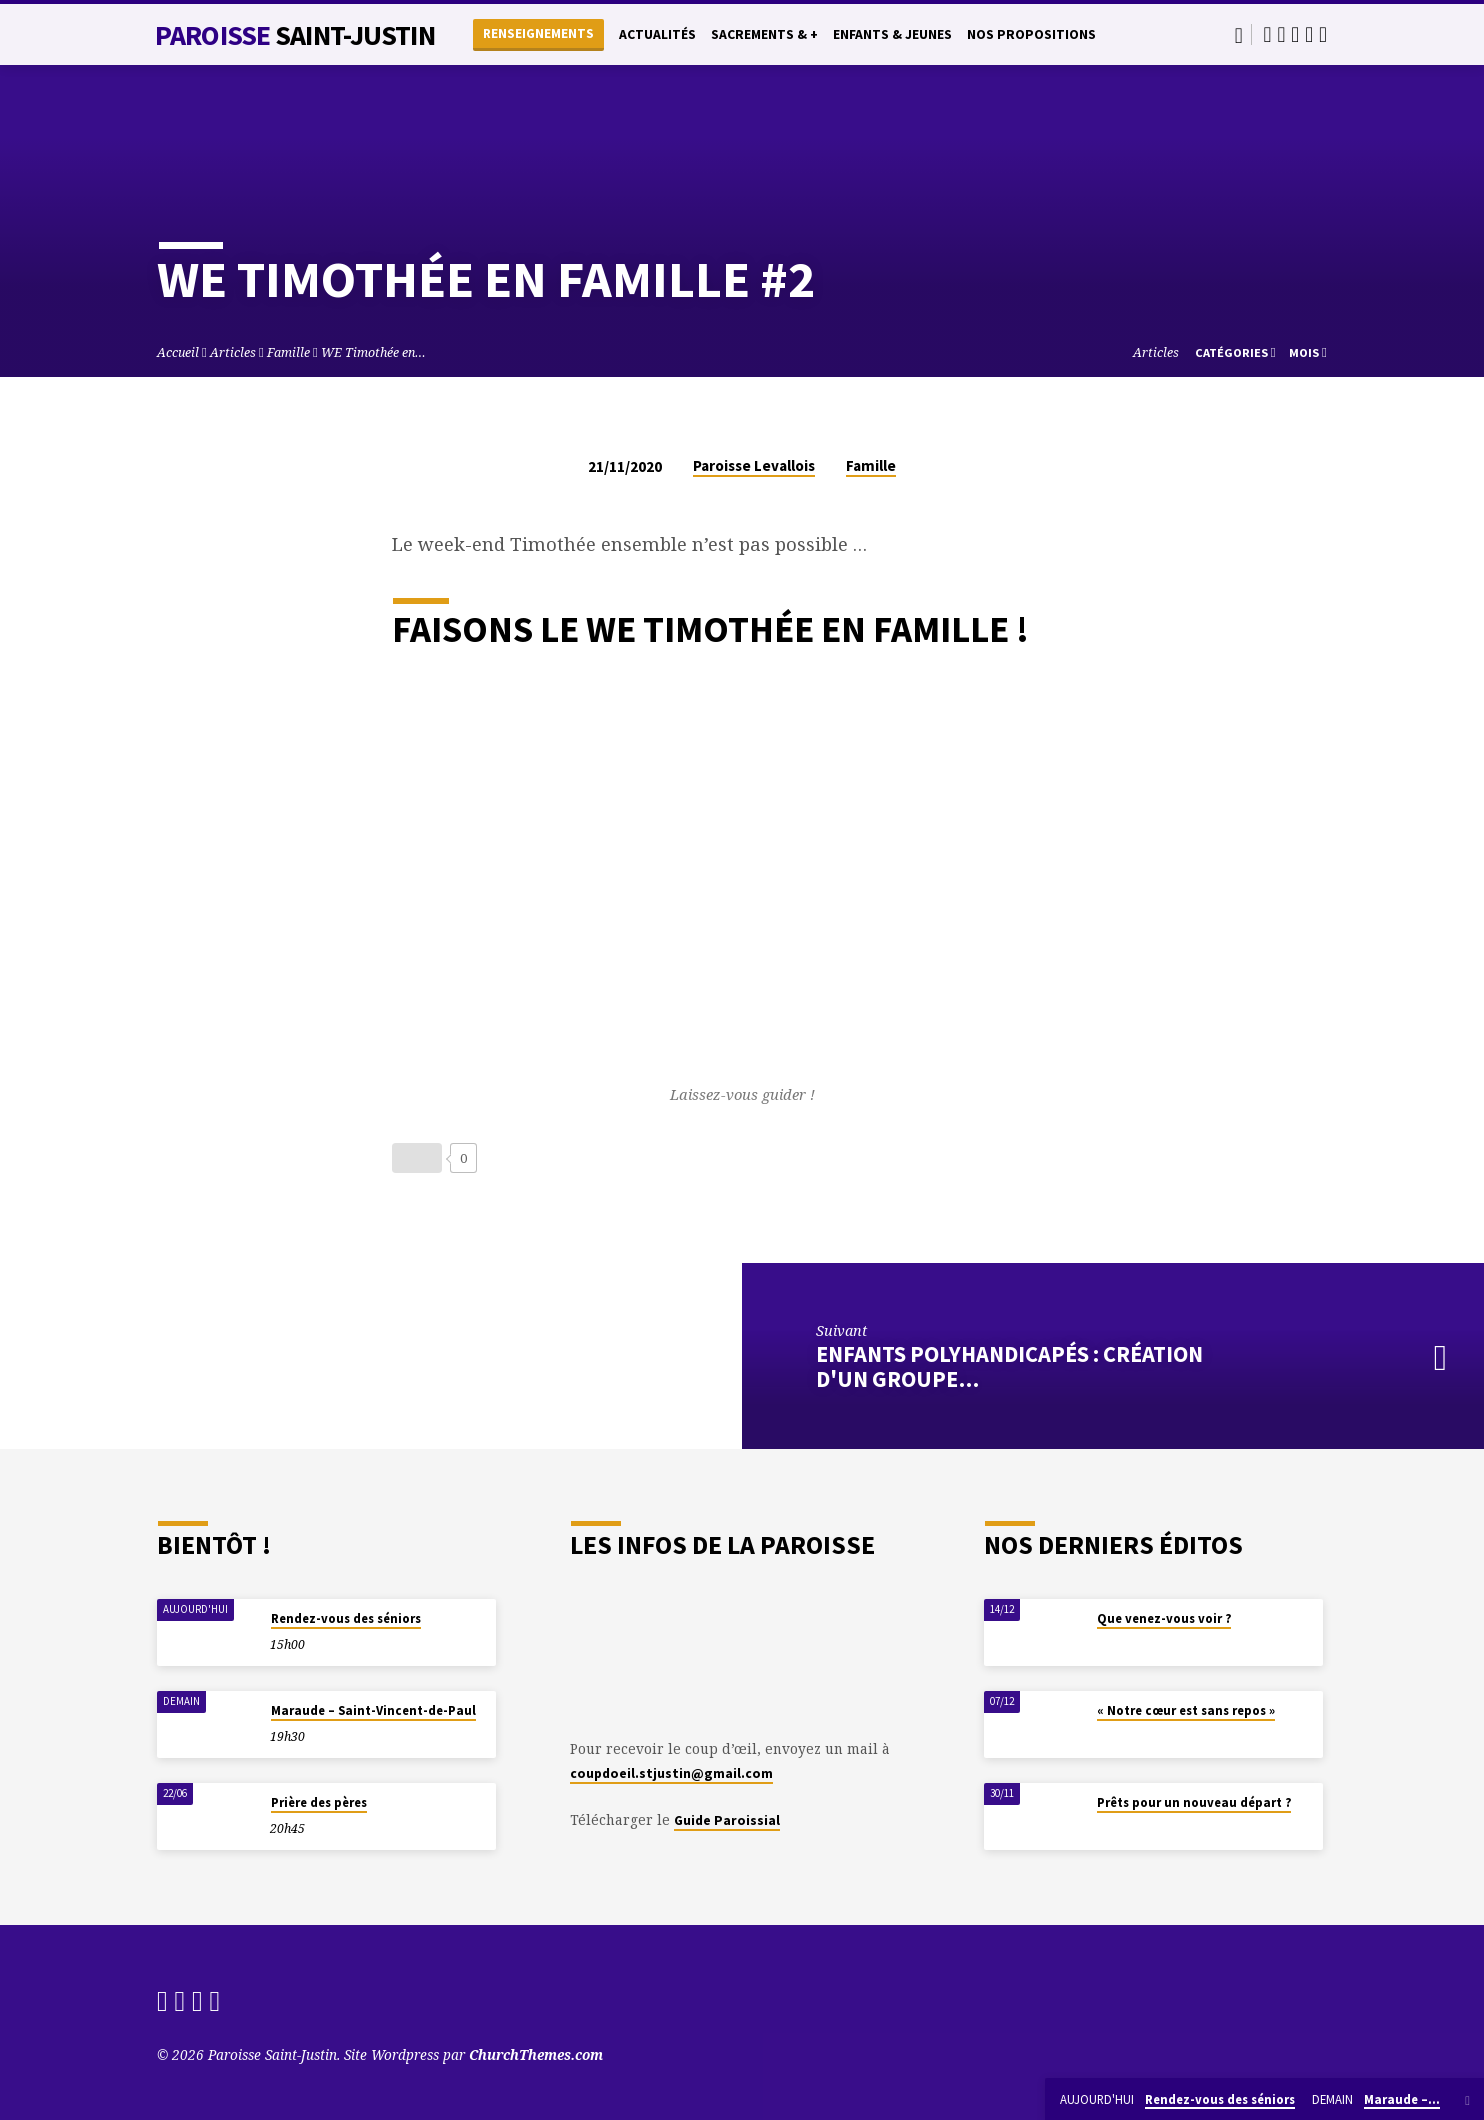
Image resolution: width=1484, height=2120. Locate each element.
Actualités (657, 34)
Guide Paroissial (727, 1820)
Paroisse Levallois (754, 465)
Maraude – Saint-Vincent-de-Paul (373, 1710)
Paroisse (295, 35)
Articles (233, 352)
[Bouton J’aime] (417, 1158)
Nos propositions (1031, 34)
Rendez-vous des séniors (346, 1618)
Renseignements (538, 33)
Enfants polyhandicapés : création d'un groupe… (1009, 1366)
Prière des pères (319, 1802)
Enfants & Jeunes (892, 34)
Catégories (1235, 352)
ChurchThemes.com (536, 2054)
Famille (288, 352)
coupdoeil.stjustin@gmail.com (671, 1773)
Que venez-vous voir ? (1164, 1618)
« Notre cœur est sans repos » (1186, 1710)
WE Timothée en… (373, 352)
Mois (1308, 352)
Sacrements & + (764, 34)
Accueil (178, 352)
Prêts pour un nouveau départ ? (1194, 1802)
